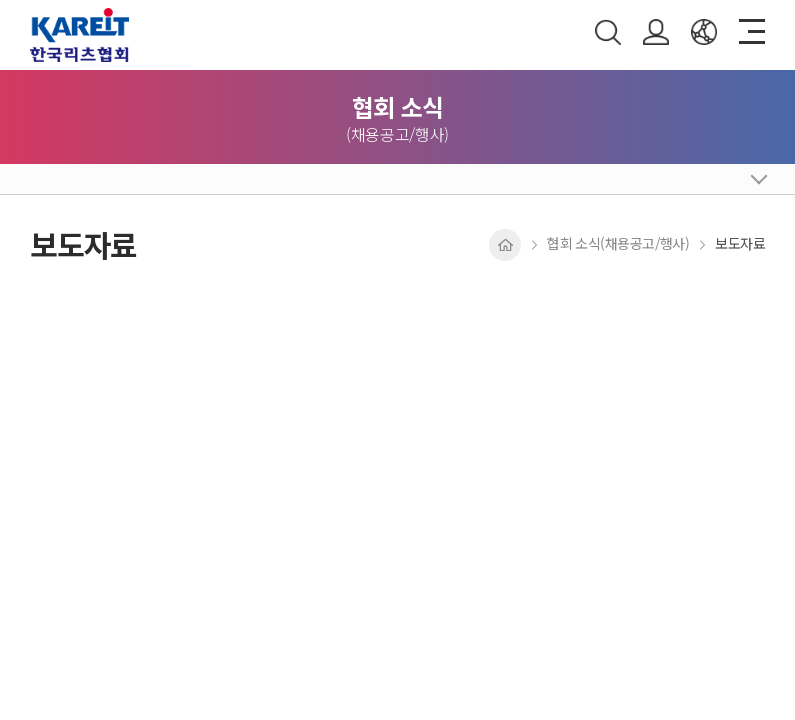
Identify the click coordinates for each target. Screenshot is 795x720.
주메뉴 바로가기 (0, 0)
